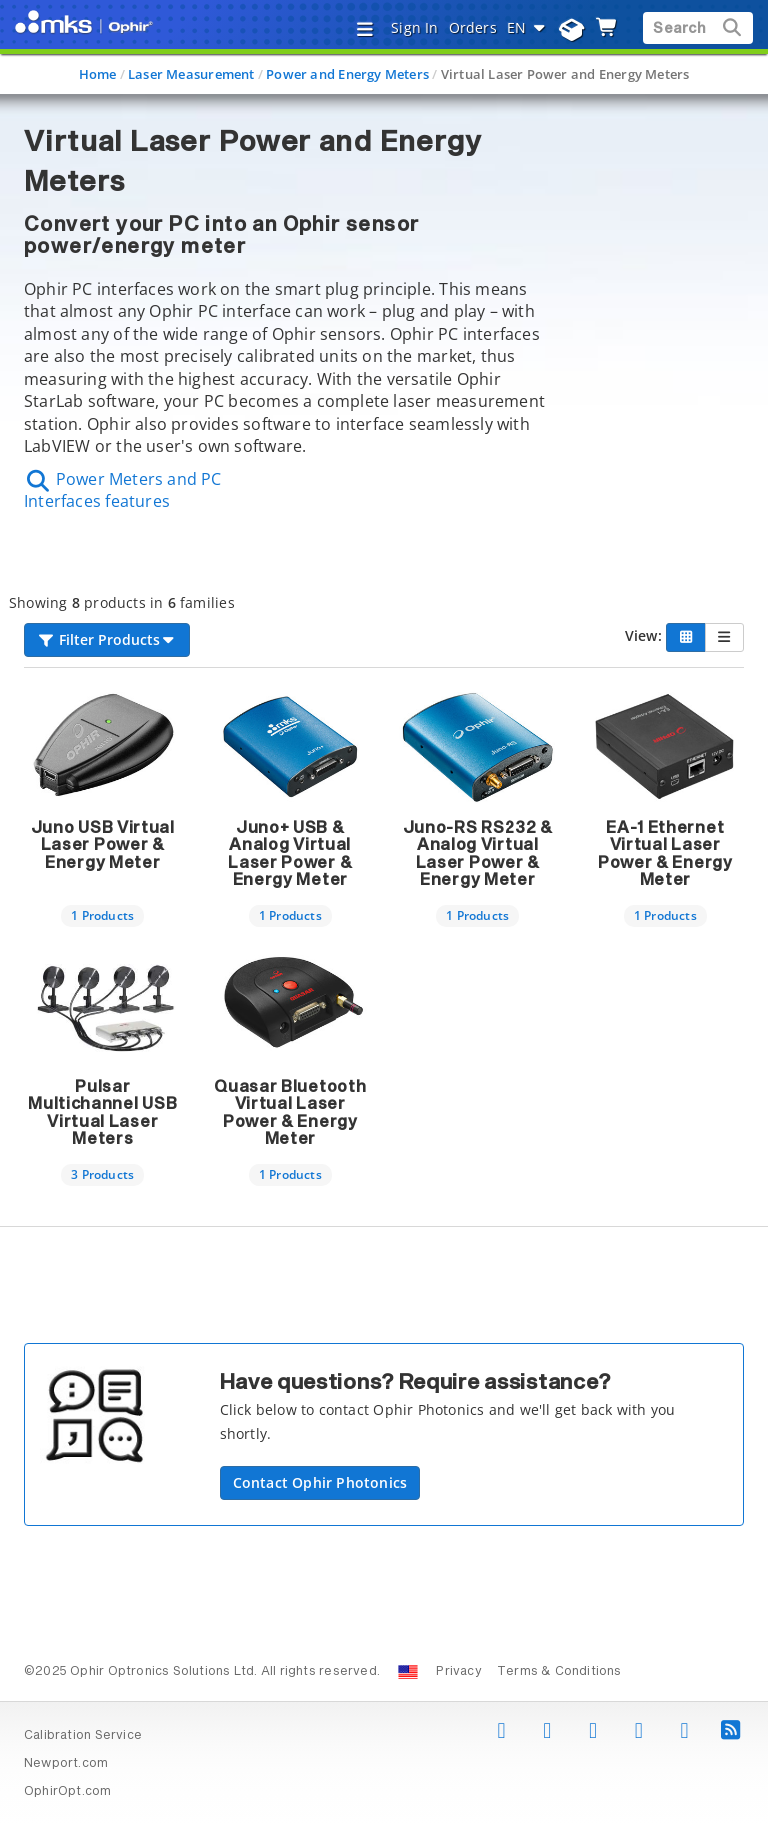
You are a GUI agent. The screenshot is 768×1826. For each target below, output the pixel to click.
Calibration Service (83, 1736)
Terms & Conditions (559, 1672)
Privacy (458, 1672)
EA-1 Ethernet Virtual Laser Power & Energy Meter (665, 854)
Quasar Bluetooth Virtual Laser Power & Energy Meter (290, 1113)
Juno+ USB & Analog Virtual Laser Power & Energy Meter (290, 854)
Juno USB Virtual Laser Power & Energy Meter (103, 845)
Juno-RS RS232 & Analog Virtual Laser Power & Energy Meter (478, 854)
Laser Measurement (191, 74)
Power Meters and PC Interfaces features (123, 490)
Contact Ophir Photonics (320, 1482)
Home (98, 74)
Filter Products (107, 639)
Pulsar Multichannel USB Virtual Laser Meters (102, 1113)
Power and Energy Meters (347, 74)
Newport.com (66, 1764)
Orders (473, 27)
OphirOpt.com (68, 1792)
